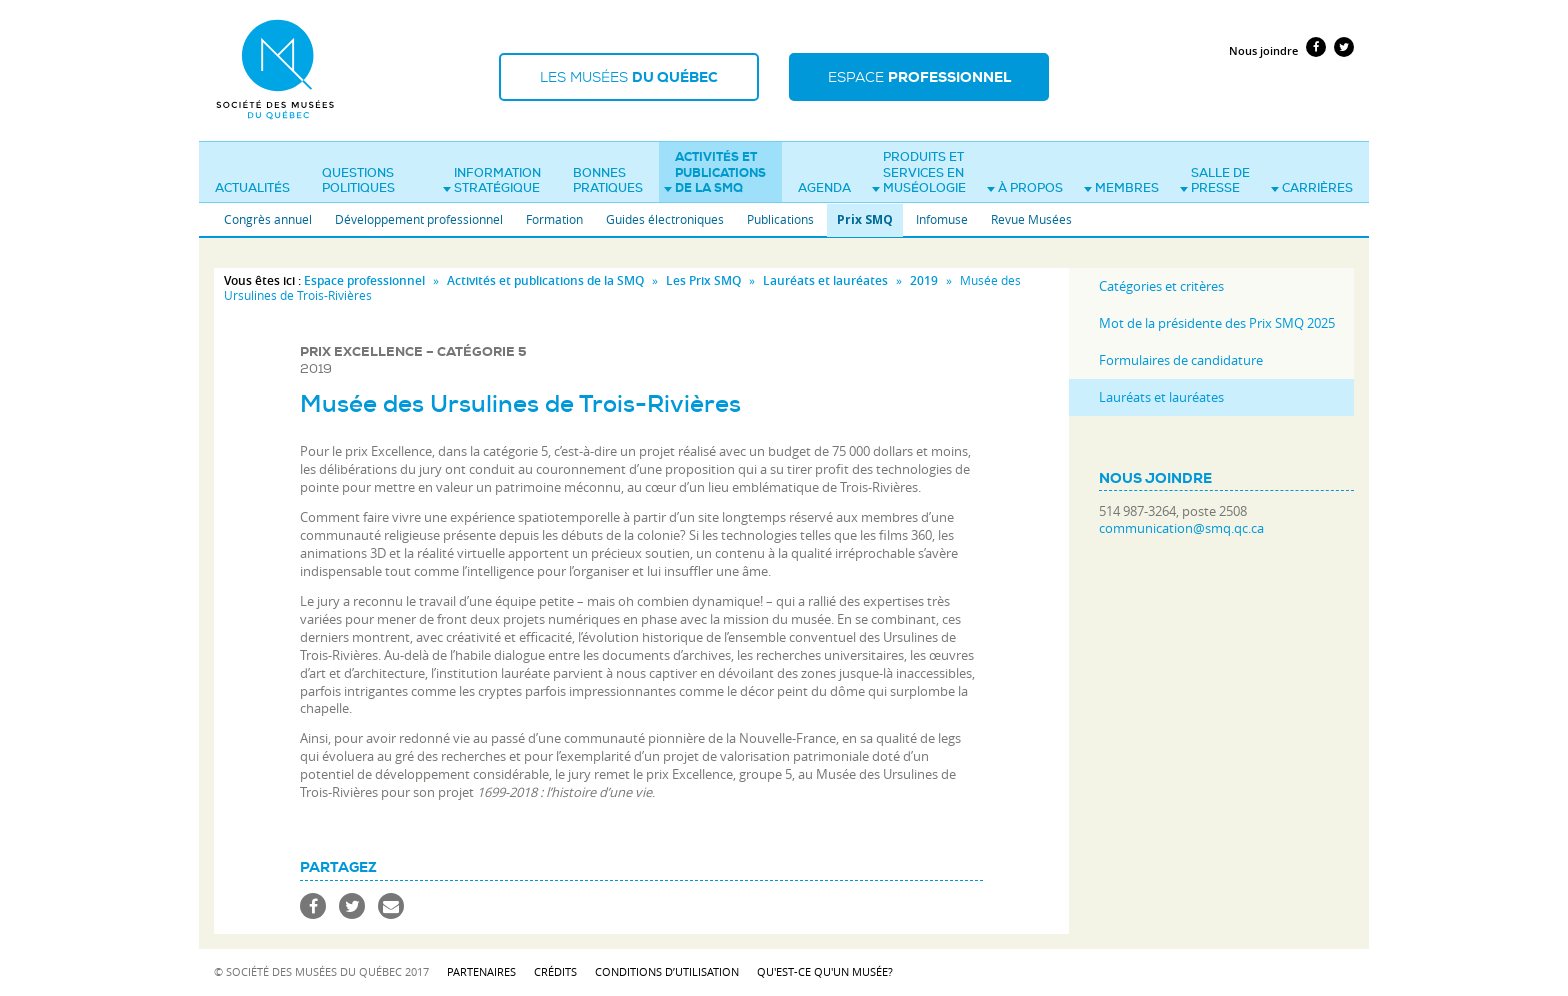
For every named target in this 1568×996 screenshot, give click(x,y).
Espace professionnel (364, 280)
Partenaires (481, 971)
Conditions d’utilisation (667, 971)
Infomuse (942, 219)
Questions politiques (358, 181)
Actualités (252, 188)
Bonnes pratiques (608, 181)
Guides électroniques (665, 219)
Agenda (824, 188)
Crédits (555, 971)
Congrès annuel (268, 219)
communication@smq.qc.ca (1181, 528)
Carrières (1312, 188)
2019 (924, 280)
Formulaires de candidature (1181, 360)
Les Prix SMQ (703, 280)
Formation (554, 219)
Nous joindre (1263, 50)
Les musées (629, 77)
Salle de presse (1215, 181)
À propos (1025, 188)
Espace (919, 77)
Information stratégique (492, 181)
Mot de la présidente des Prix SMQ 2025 (1217, 323)
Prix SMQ (865, 219)
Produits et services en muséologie (919, 172)
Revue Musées (1031, 219)
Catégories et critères (1161, 286)
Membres (1121, 188)
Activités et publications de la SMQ (715, 172)
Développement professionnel (419, 219)
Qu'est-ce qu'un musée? (825, 971)
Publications (780, 219)
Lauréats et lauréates (825, 280)
